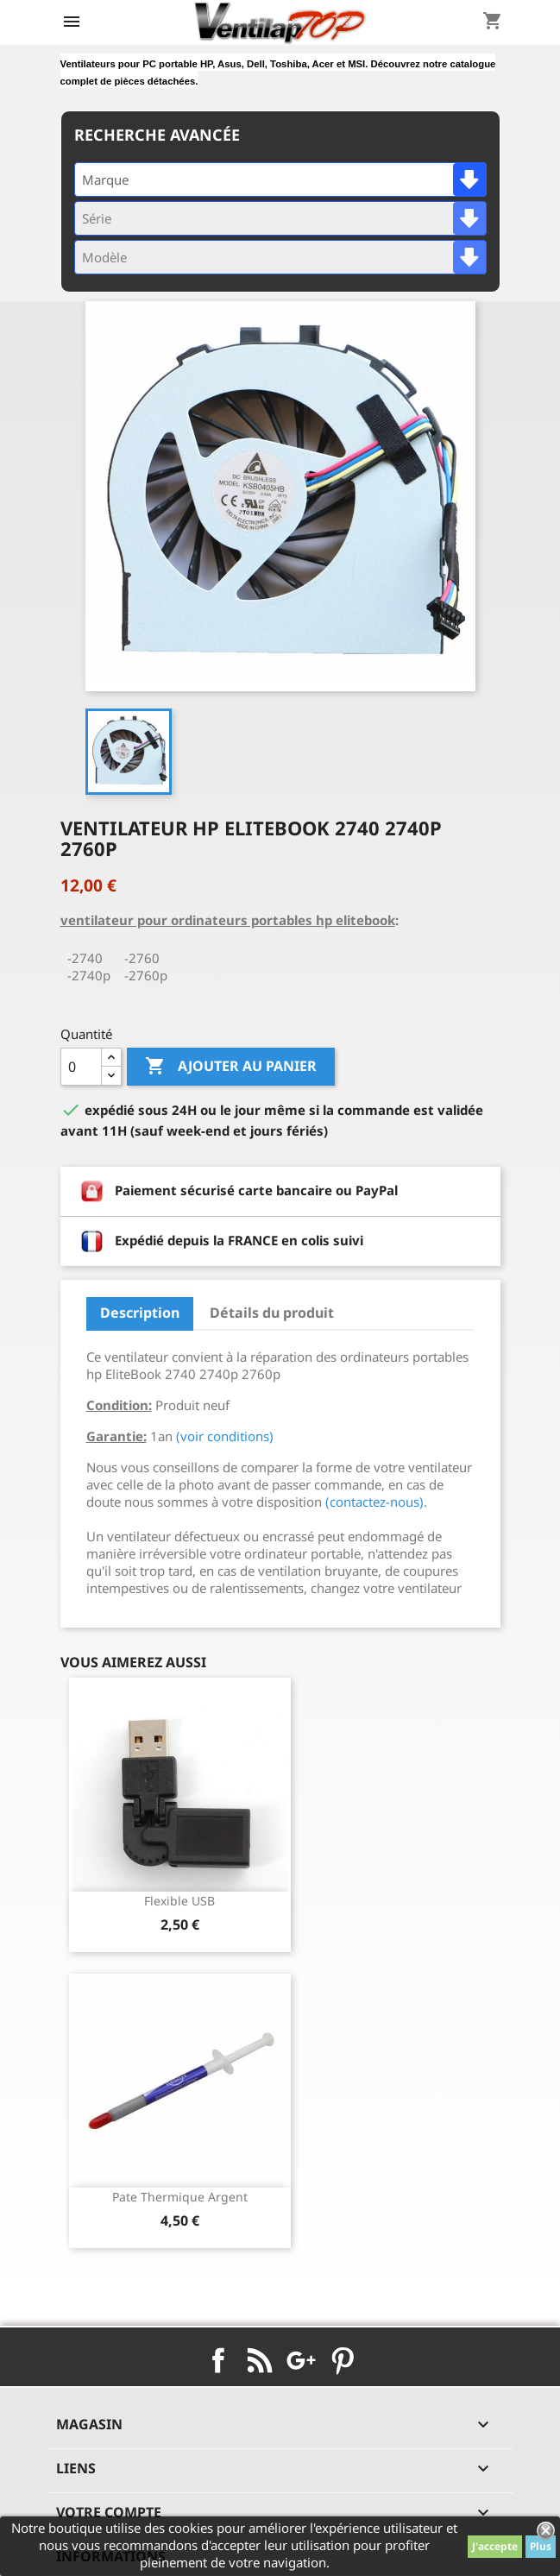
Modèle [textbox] (104, 257)
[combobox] (280, 179)
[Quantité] (81, 1067)
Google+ (301, 2360)
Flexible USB (179, 1901)
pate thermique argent (180, 2197)
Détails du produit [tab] (272, 1312)
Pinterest (342, 2360)
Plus (540, 2546)
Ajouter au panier (231, 1066)
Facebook (218, 2360)
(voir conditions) (225, 1436)
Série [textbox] (96, 218)
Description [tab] (139, 1312)
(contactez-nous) (374, 1501)
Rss (259, 2360)
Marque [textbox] (105, 179)
